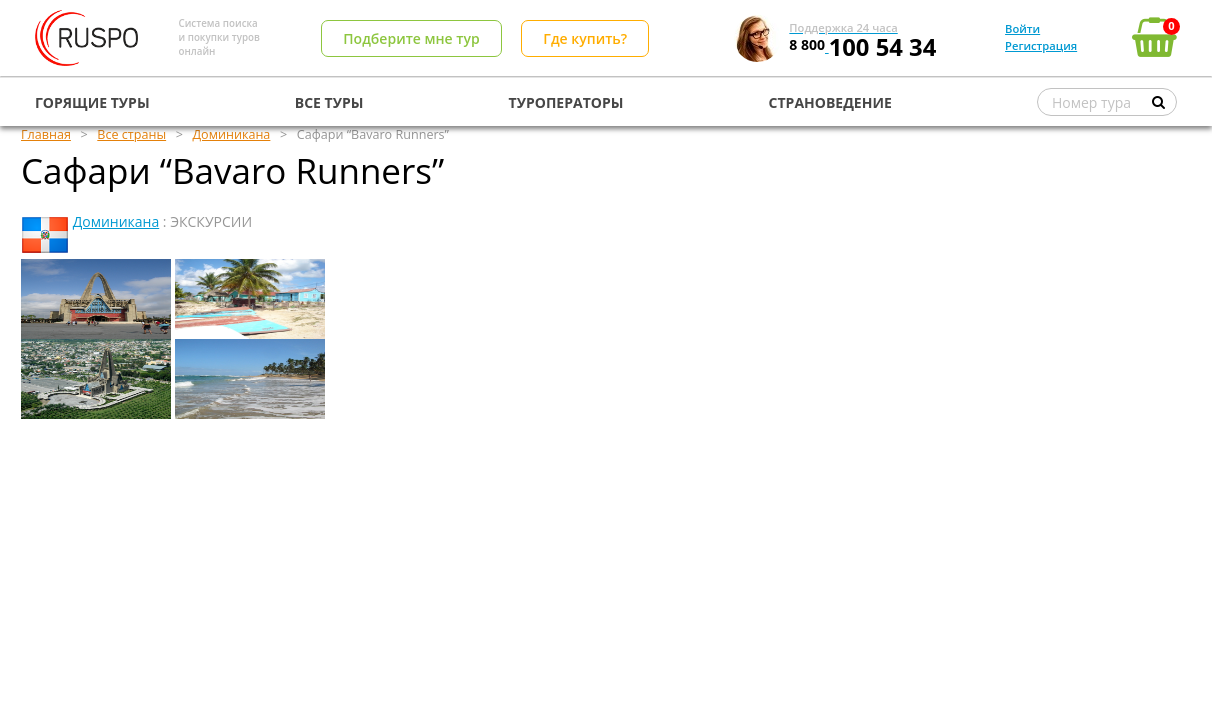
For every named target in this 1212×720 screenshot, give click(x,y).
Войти (1022, 28)
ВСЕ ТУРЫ (329, 102)
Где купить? (585, 38)
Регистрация (1041, 45)
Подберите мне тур (411, 38)
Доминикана (116, 221)
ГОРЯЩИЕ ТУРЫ (92, 102)
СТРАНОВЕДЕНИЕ (830, 102)
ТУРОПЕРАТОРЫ (566, 102)
